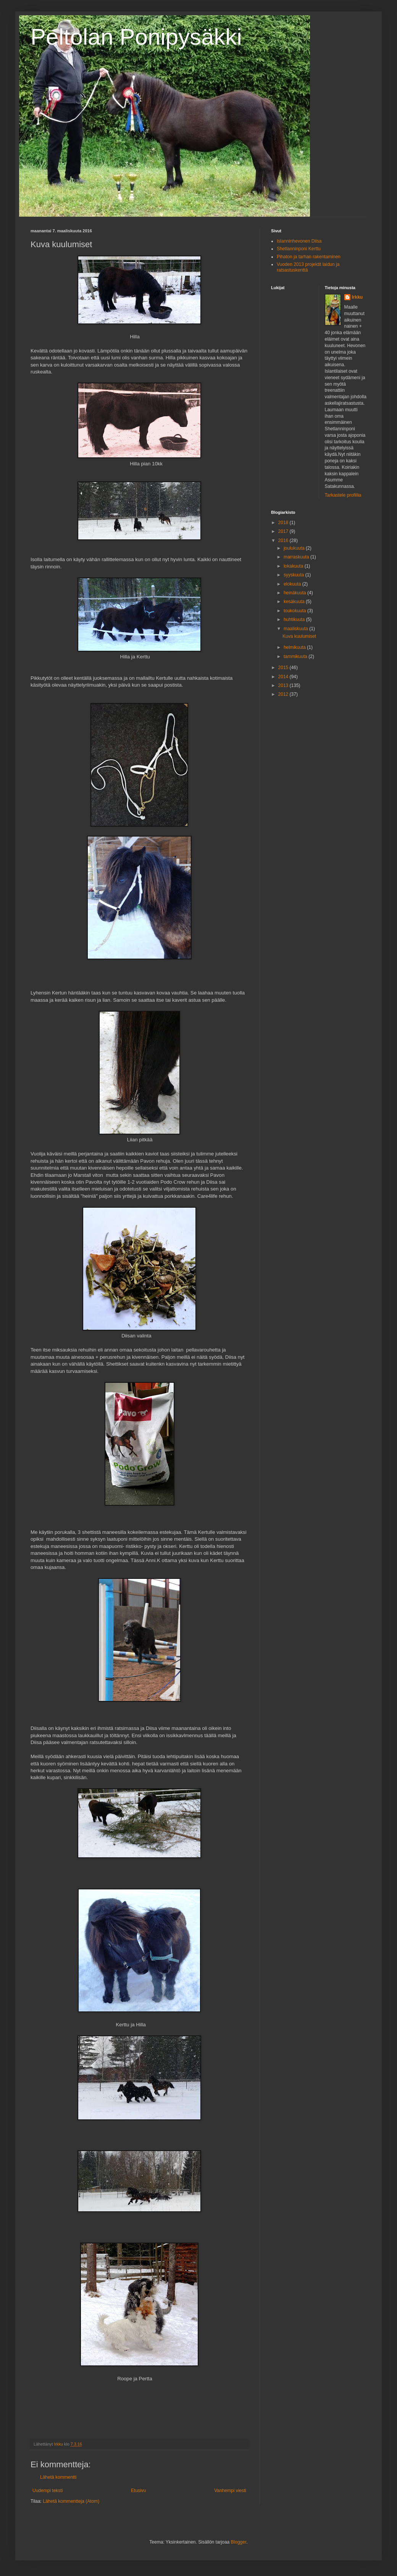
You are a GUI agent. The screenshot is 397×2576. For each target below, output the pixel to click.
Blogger (239, 2542)
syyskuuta (294, 575)
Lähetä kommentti (58, 2477)
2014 (284, 676)
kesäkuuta (295, 601)
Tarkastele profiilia (343, 495)
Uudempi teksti (47, 2490)
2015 (284, 667)
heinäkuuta (295, 592)
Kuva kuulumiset (299, 636)
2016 (284, 540)
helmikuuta (295, 647)
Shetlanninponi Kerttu (299, 248)
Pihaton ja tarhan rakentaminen (309, 256)
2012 (284, 694)
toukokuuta (295, 610)
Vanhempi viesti (230, 2490)
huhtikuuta (295, 619)
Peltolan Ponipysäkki (136, 37)
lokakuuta (294, 566)
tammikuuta (296, 656)
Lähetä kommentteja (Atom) (71, 2501)
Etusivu (138, 2490)
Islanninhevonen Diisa (299, 241)
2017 (284, 531)
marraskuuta (297, 557)
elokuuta (293, 584)
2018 (284, 522)
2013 (284, 685)
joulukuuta (295, 548)
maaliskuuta (296, 628)
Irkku (357, 297)
